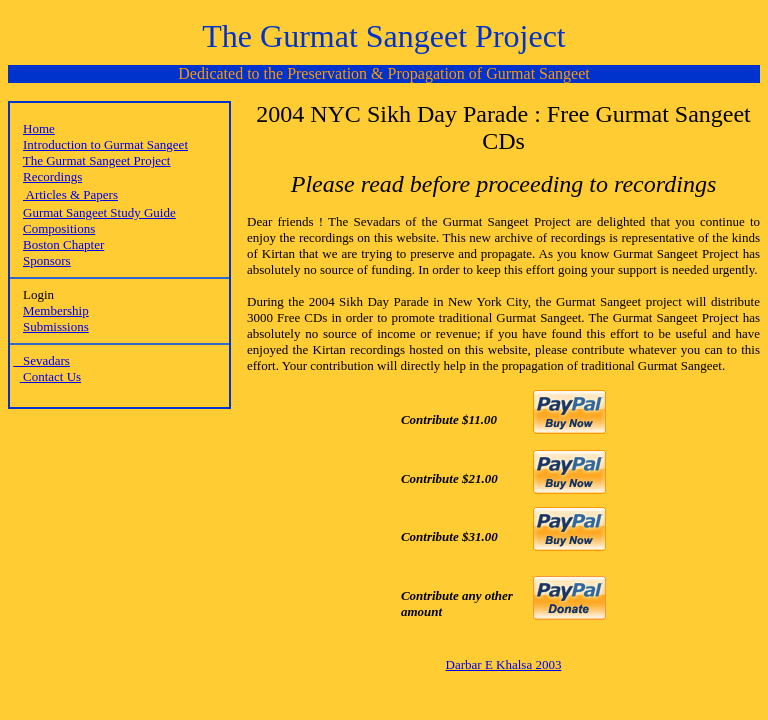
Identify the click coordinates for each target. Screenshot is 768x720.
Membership (56, 310)
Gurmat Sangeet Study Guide (99, 212)
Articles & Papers (70, 194)
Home (39, 128)
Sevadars (41, 360)
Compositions (59, 228)
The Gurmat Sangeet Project (97, 160)
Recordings (52, 176)
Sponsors (47, 260)
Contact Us (50, 376)
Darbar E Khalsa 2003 (504, 664)
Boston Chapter (63, 244)
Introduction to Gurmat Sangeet (105, 144)
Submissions (56, 326)
